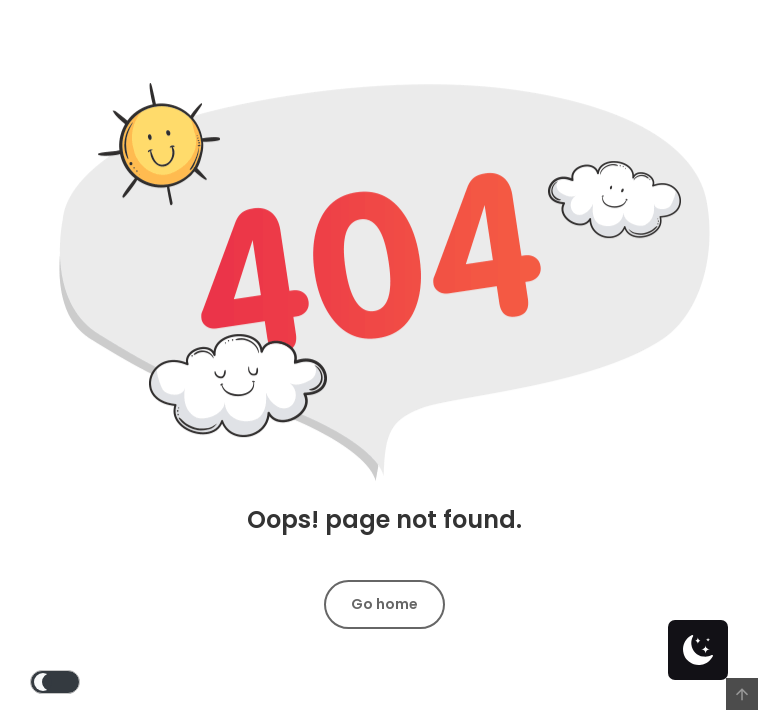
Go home (384, 604)
